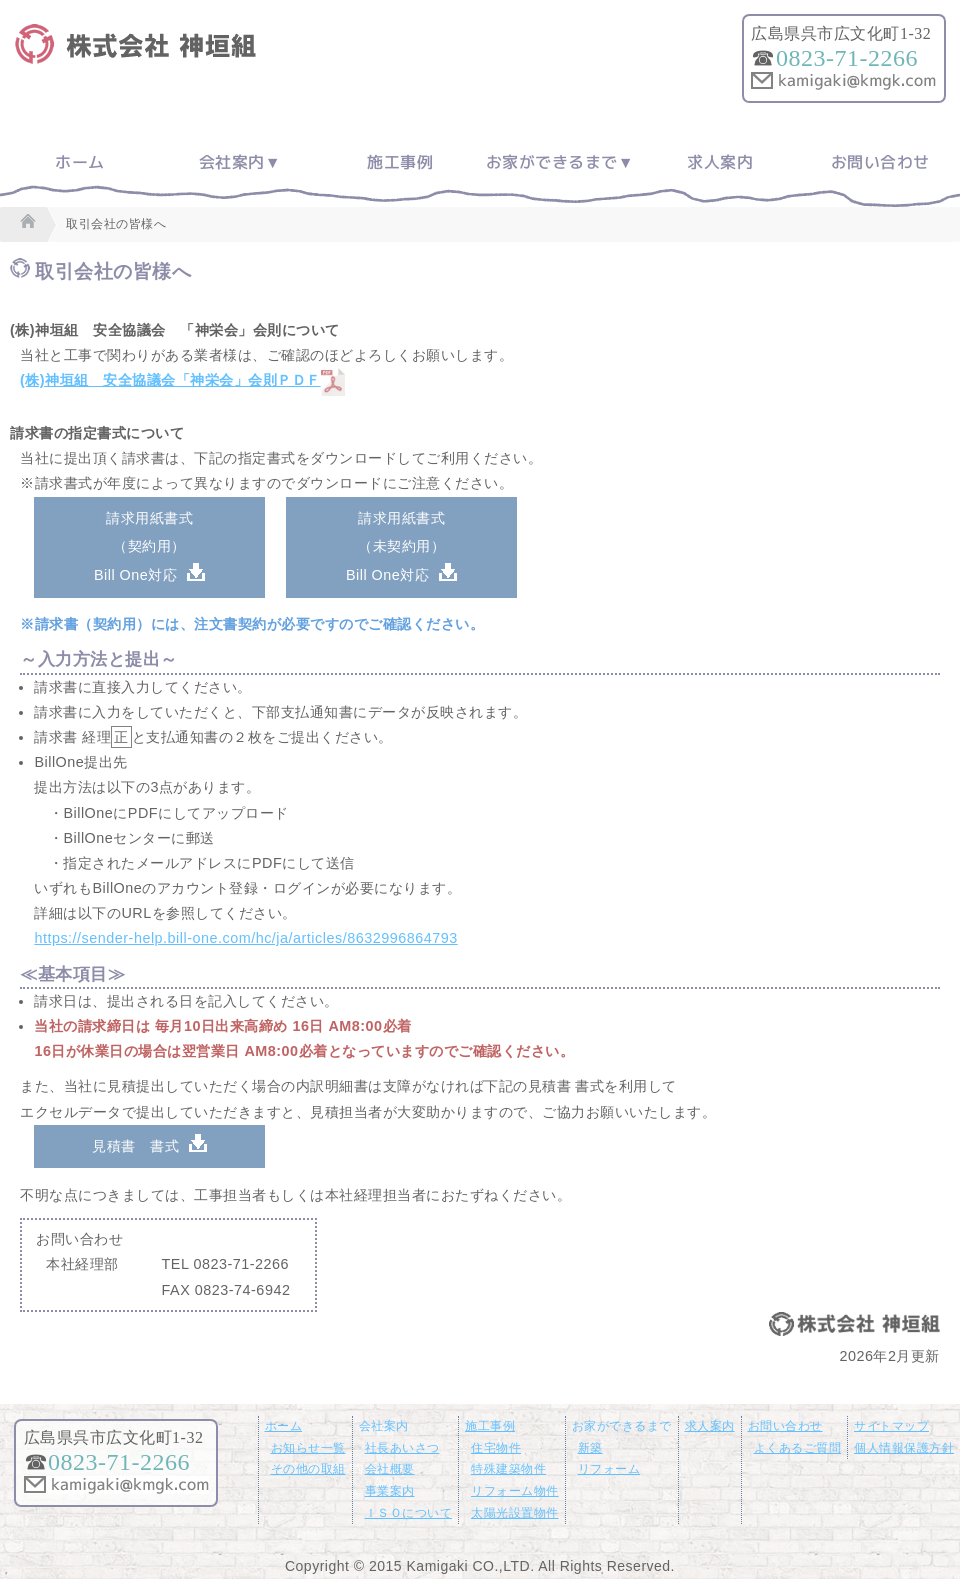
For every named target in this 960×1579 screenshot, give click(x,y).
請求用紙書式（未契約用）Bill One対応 (395, 547)
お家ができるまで (552, 162)
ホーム (80, 162)
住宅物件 (496, 1448)
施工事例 (400, 162)
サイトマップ (891, 1426)
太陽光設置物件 (515, 1513)
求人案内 (720, 162)
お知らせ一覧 (308, 1448)
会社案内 (232, 162)
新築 (590, 1448)
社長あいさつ (402, 1448)
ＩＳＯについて (409, 1513)
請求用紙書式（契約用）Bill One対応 (143, 547)
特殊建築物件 (508, 1469)
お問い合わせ (880, 162)
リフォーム (609, 1469)
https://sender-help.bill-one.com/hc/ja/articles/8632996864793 (245, 938)
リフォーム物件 (515, 1491)
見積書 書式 (135, 1146)
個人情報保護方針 (904, 1448)
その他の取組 (308, 1469)
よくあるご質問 (798, 1448)
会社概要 (390, 1469)
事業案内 (390, 1491)
